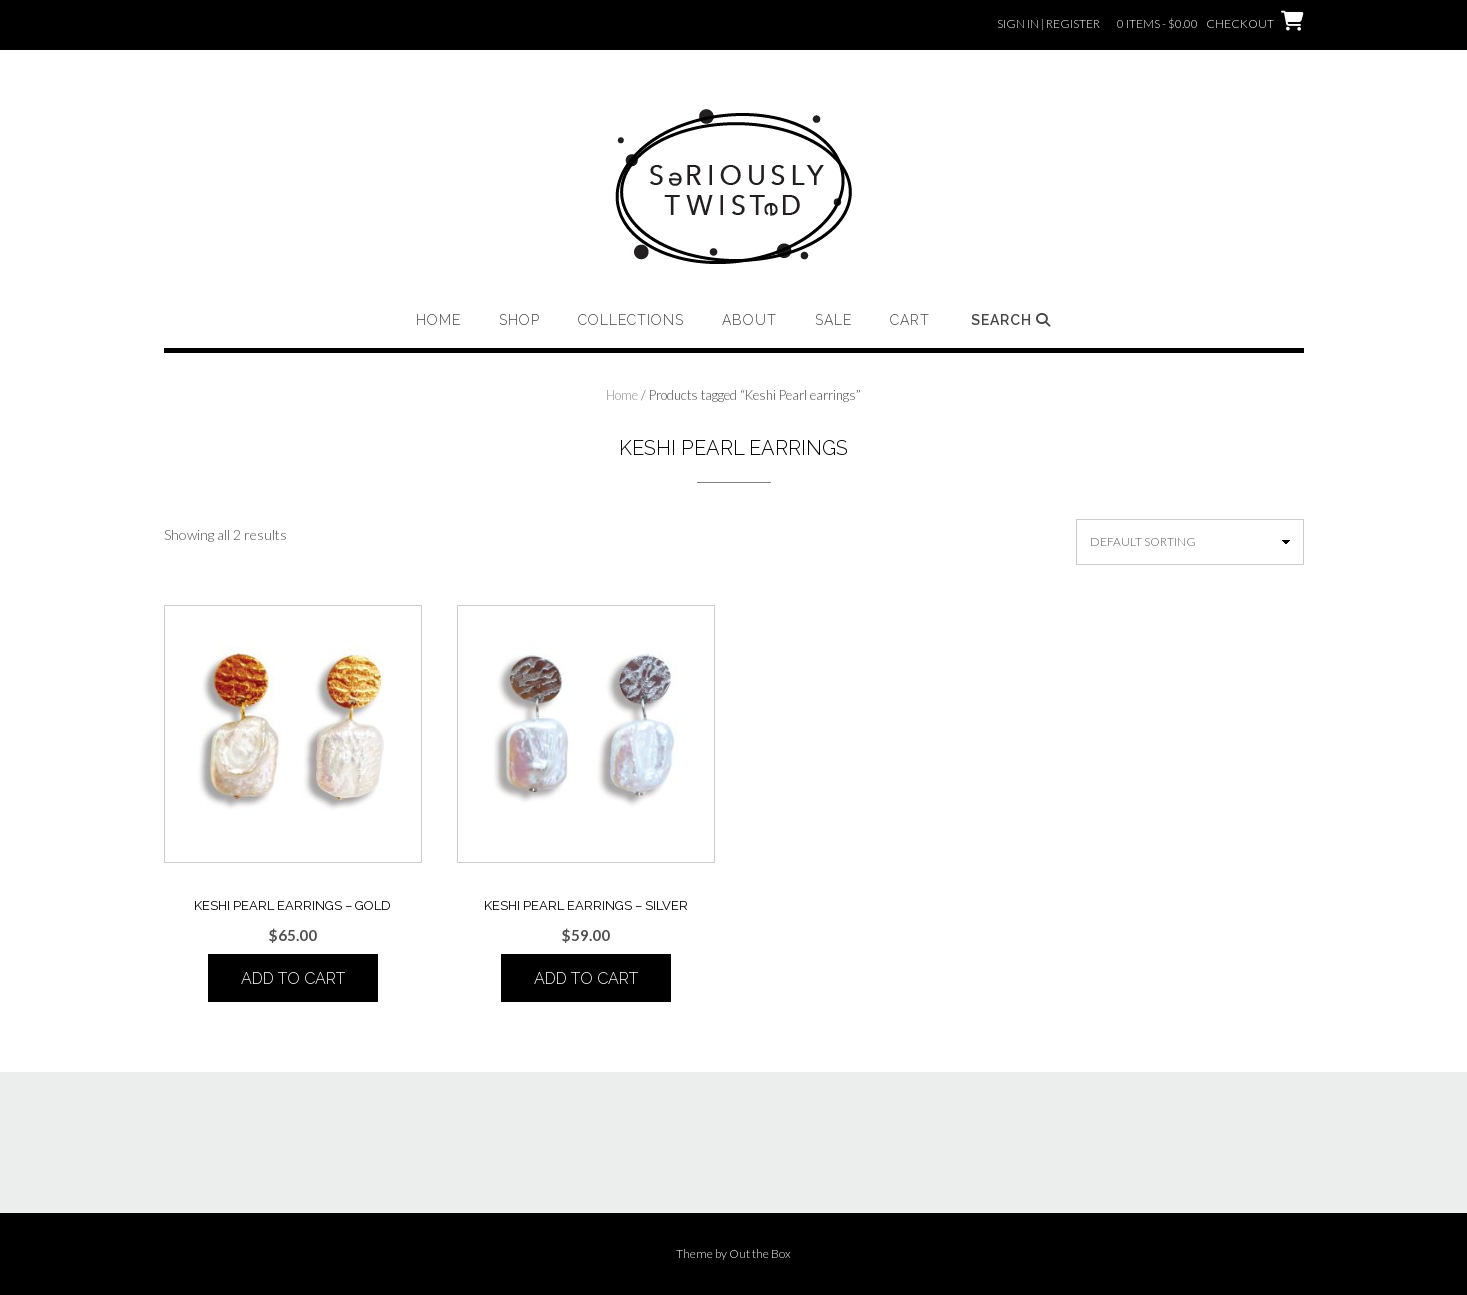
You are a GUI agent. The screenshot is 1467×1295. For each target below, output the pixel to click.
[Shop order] (1190, 542)
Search (1011, 320)
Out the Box (760, 1253)
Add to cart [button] (293, 978)
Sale (833, 320)
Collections (631, 320)
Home (438, 320)
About (749, 320)
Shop (519, 320)
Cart (910, 320)
